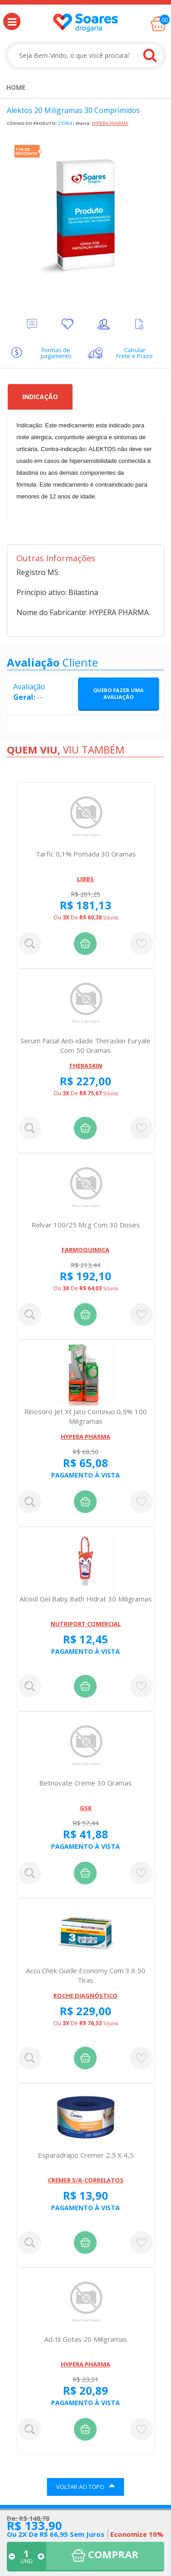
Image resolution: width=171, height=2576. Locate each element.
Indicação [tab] (40, 396)
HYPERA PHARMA (110, 123)
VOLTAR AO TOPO (85, 2485)
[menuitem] (16, 87)
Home (16, 87)
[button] (12, 21)
